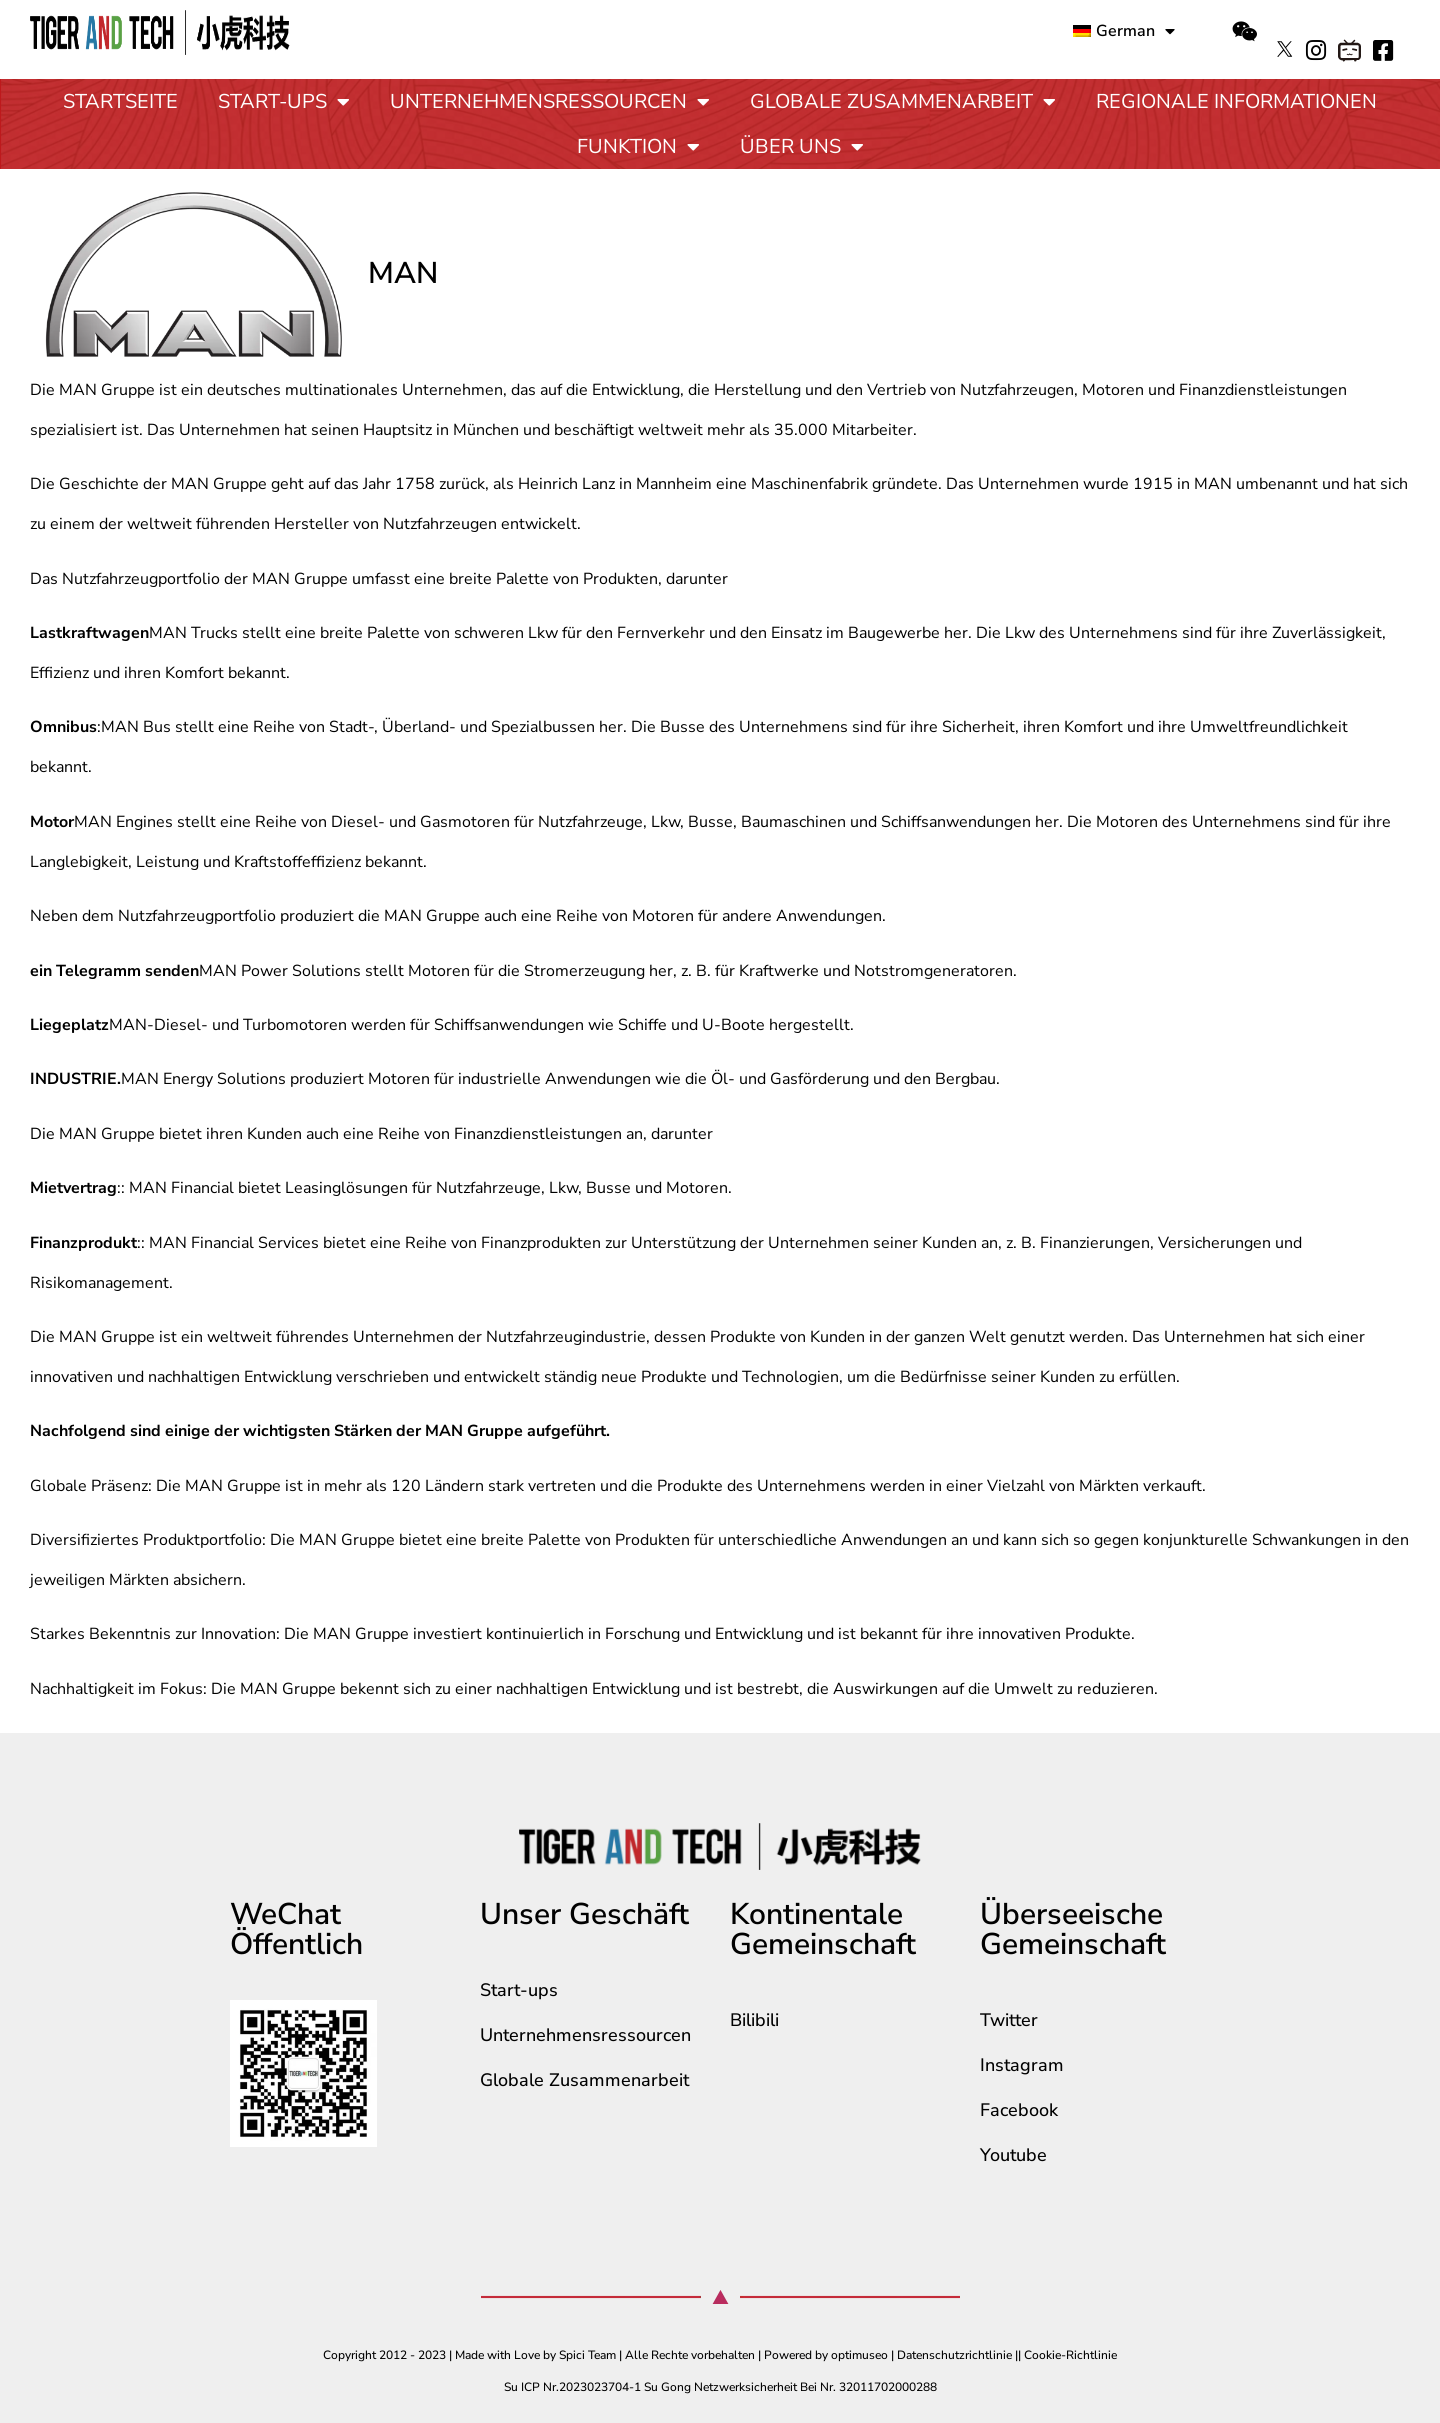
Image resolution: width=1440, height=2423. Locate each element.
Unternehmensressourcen (550, 102)
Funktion (638, 147)
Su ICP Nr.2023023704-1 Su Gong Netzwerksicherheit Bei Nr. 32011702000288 (720, 2387)
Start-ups (284, 102)
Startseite (120, 101)
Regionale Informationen (1236, 101)
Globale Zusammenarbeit (903, 102)
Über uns (802, 147)
